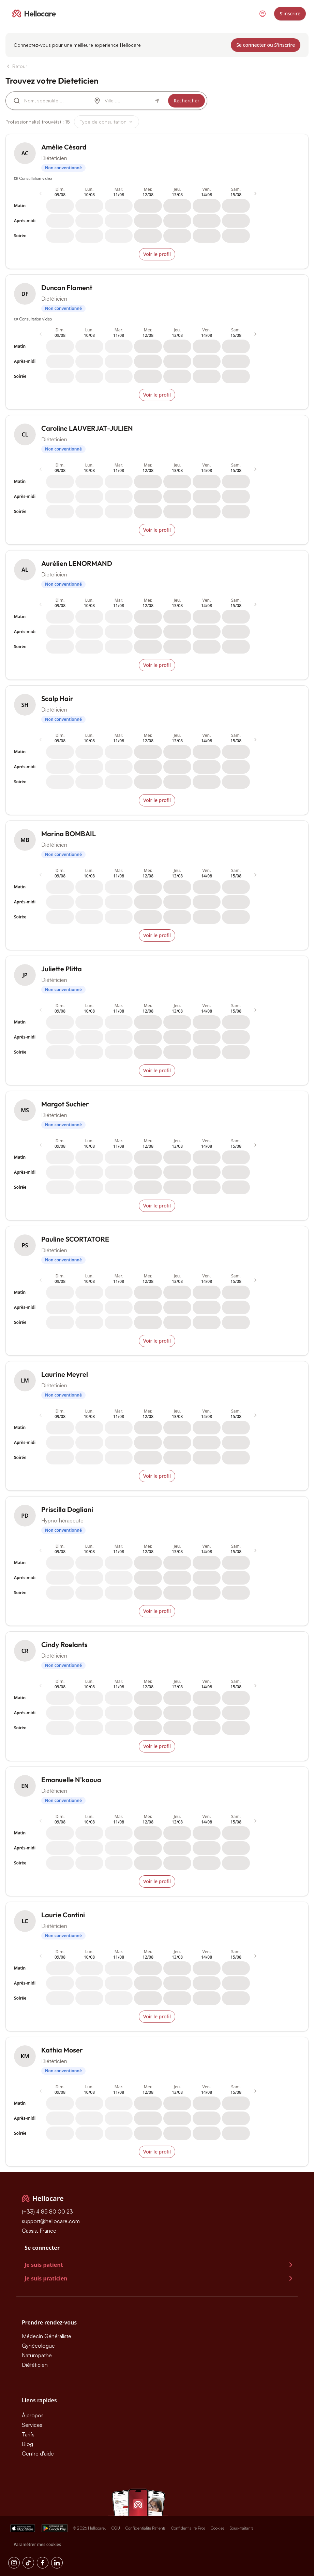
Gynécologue (38, 2345)
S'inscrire (290, 13)
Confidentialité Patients (145, 2528)
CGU (115, 2528)
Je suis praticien (160, 2278)
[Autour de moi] (157, 101)
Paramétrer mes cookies (37, 2544)
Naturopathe (37, 2355)
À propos (33, 2415)
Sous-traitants (241, 2528)
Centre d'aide (38, 2453)
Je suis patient (160, 2265)
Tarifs (28, 2434)
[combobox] (53, 101)
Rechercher (186, 100)
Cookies (217, 2528)
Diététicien (35, 2364)
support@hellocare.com (51, 2221)
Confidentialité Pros (188, 2528)
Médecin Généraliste (46, 2336)
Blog (27, 2444)
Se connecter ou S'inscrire (265, 45)
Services (32, 2424)
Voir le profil (157, 254)
